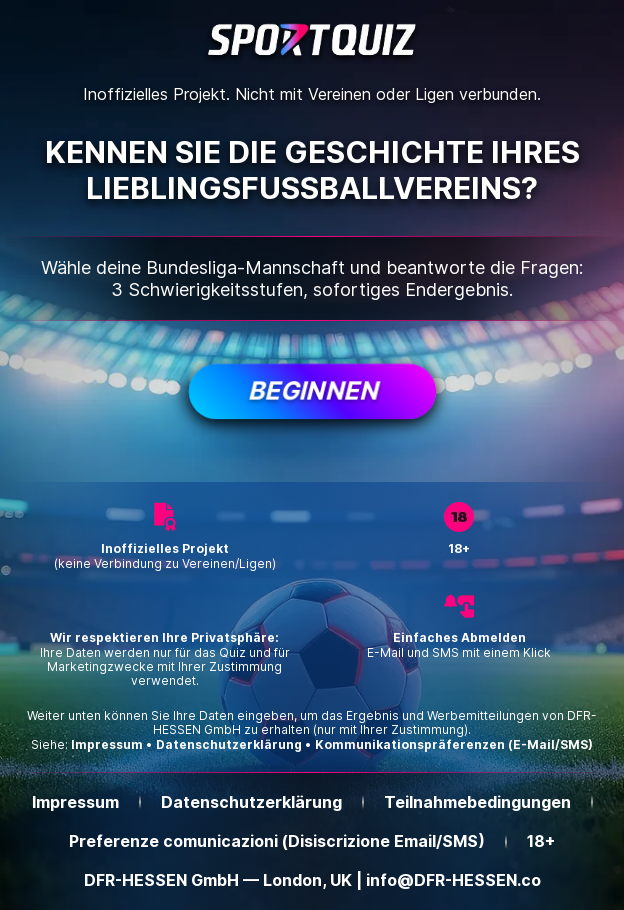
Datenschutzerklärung (229, 745)
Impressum (107, 745)
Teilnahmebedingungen (477, 802)
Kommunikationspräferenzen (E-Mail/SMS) (454, 744)
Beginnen (312, 390)
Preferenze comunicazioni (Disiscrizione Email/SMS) (277, 841)
